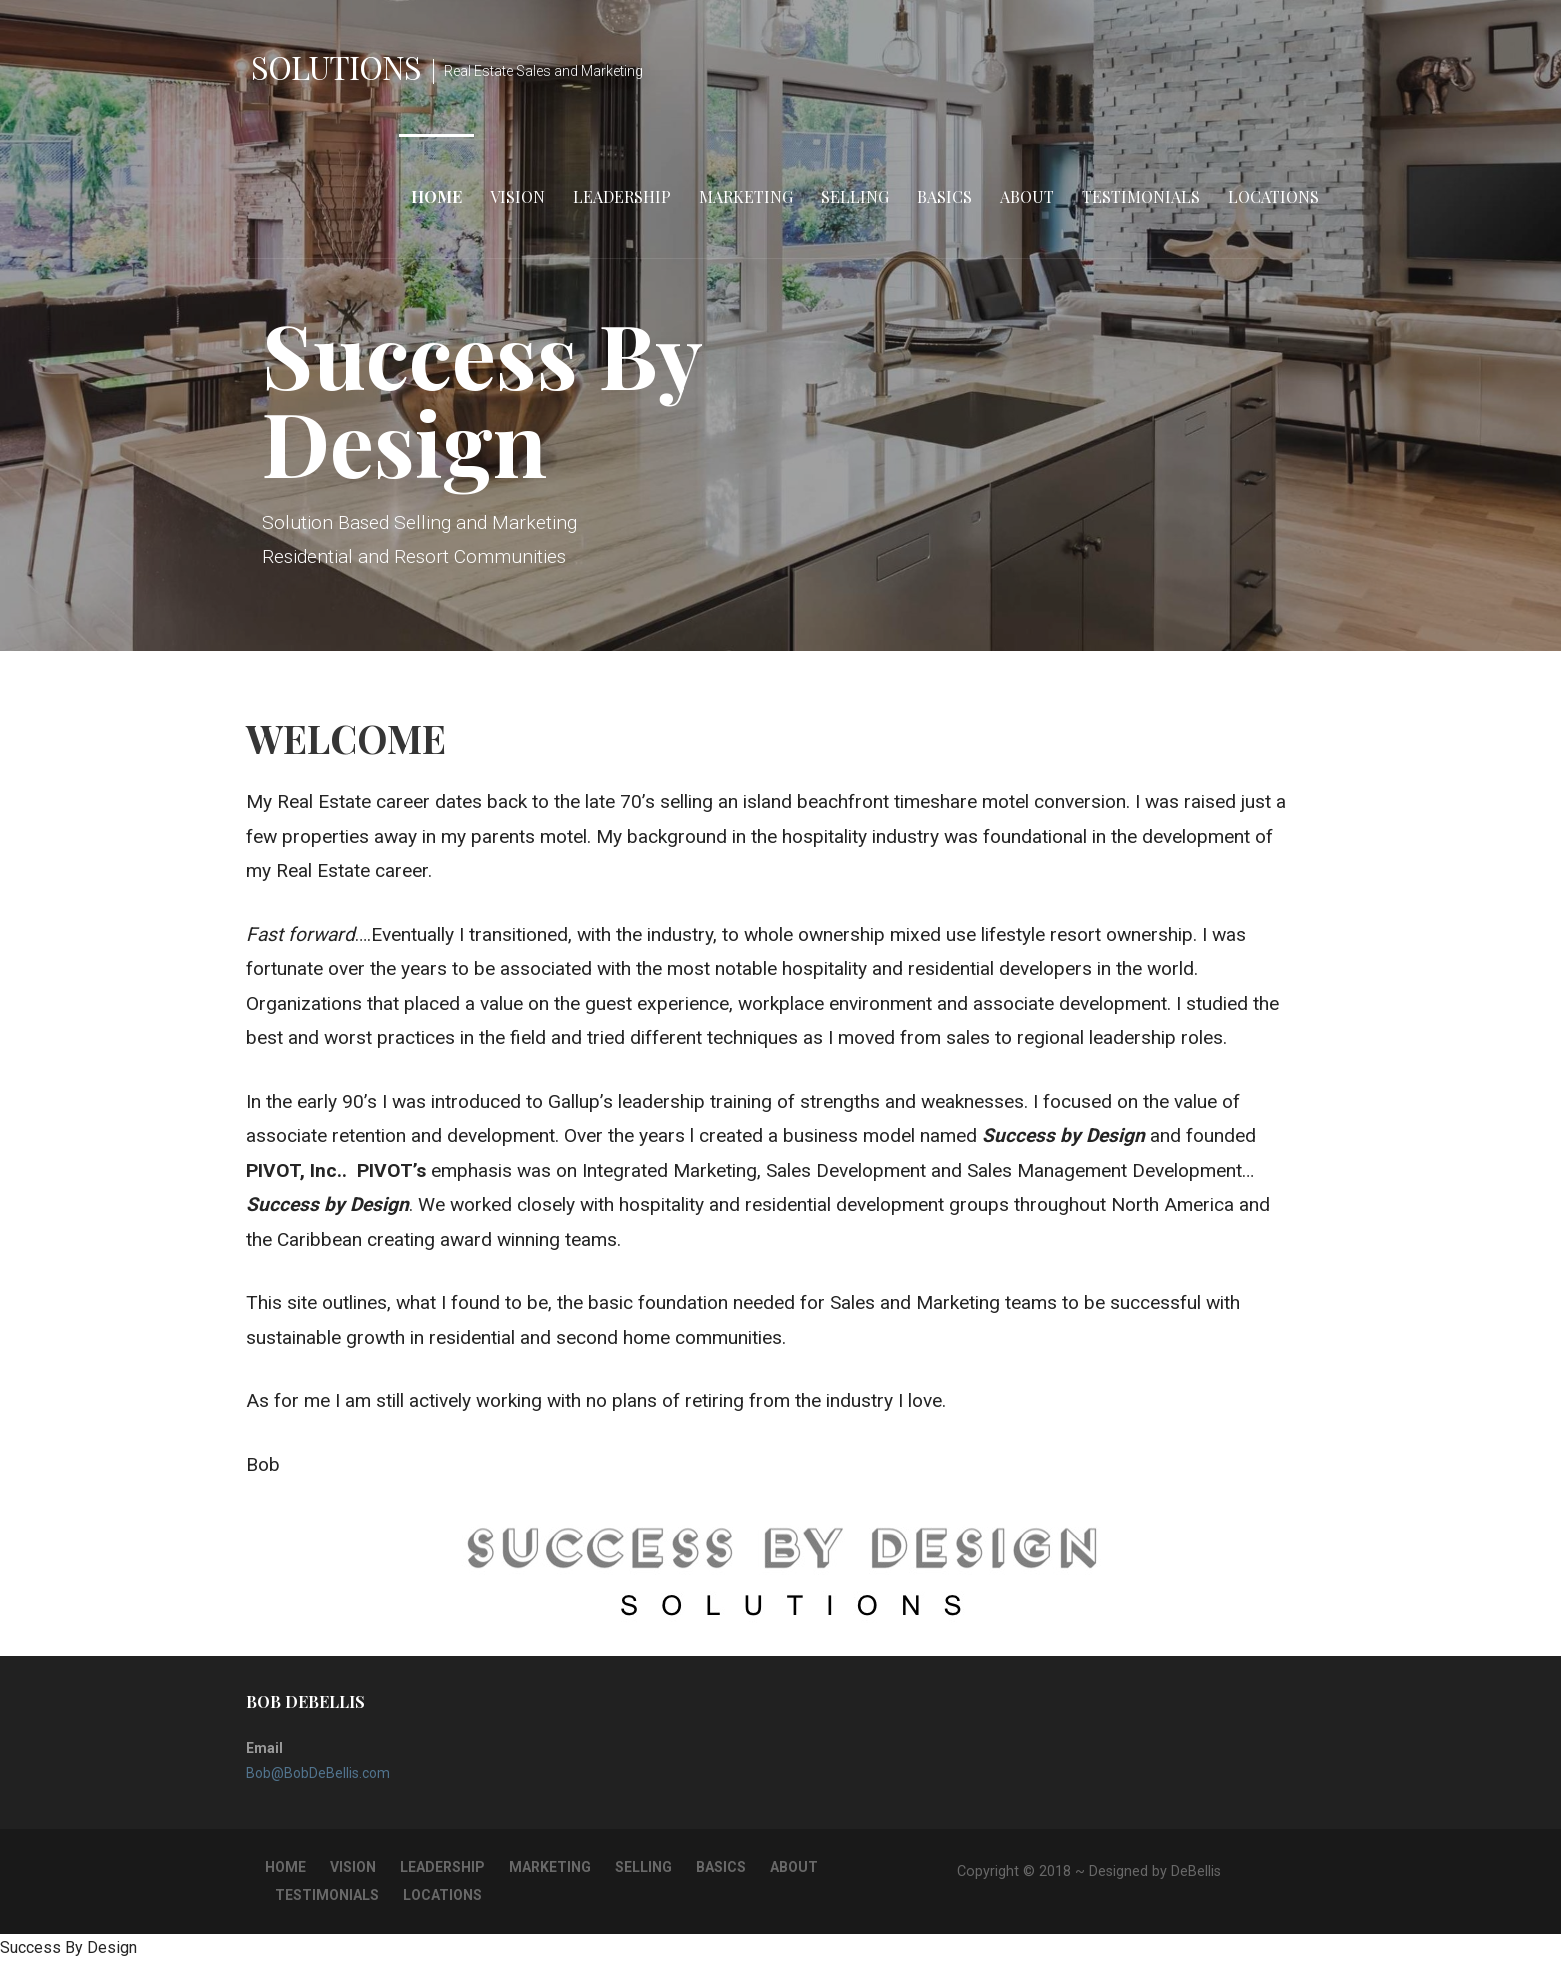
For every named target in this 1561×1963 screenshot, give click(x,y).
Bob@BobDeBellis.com (318, 1773)
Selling (855, 196)
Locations (1273, 196)
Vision (517, 196)
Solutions (336, 66)
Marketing (746, 196)
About (1027, 196)
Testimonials (1141, 196)
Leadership (622, 196)
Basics (944, 196)
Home (436, 196)
